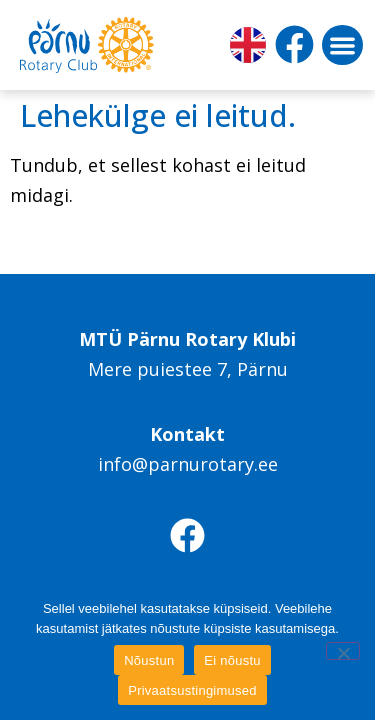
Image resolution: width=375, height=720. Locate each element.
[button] (342, 45)
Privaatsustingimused (192, 690)
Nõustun (149, 660)
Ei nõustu (232, 660)
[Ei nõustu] (343, 651)
